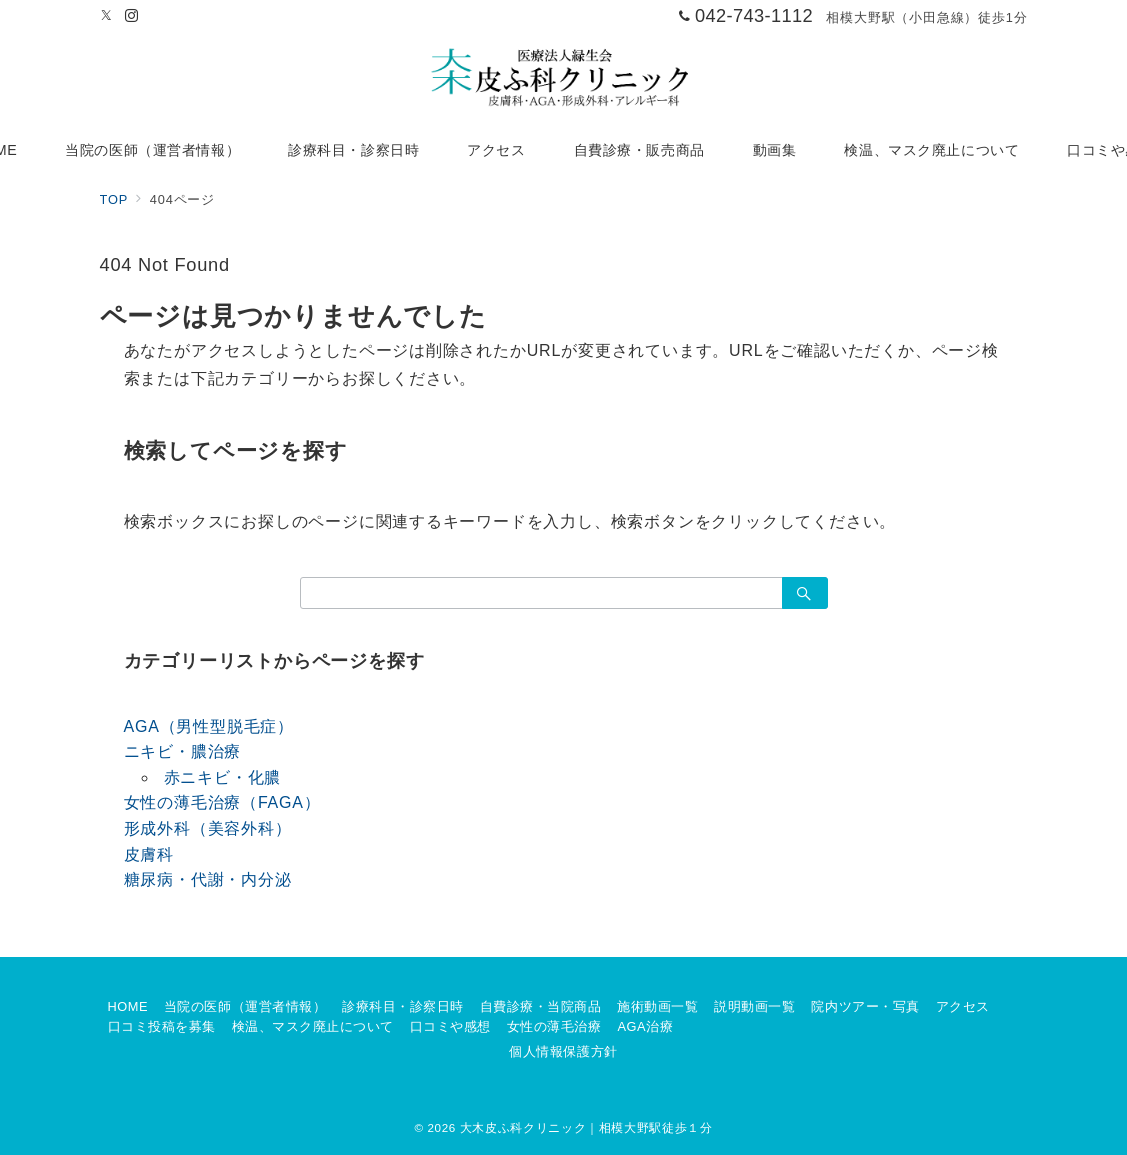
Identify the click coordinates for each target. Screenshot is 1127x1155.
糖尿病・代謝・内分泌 (208, 879)
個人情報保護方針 (563, 1051)
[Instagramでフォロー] (132, 16)
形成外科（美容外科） (208, 828)
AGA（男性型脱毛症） (209, 726)
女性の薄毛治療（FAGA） (222, 802)
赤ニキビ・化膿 (223, 777)
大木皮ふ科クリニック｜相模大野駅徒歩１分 (586, 1127)
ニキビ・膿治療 (183, 751)
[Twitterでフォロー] (107, 16)
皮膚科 (149, 854)
